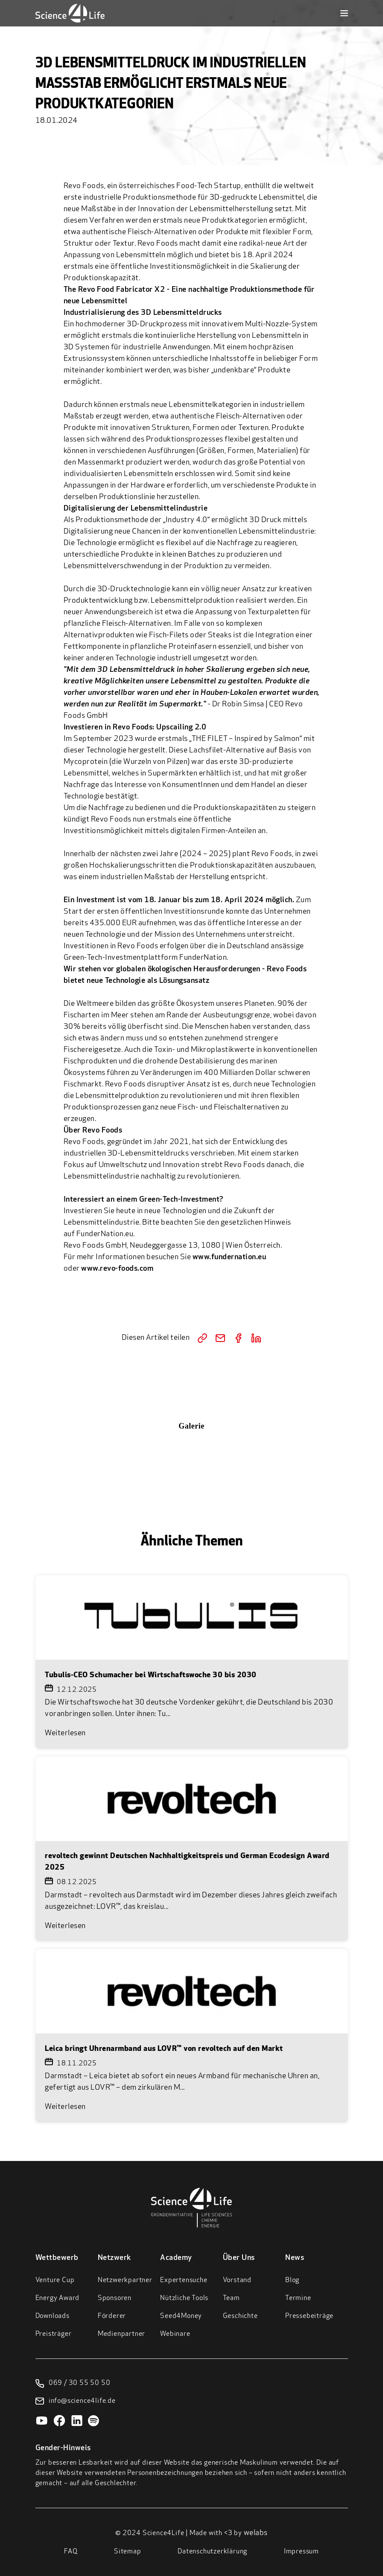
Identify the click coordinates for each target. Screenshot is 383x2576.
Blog (292, 2280)
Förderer (112, 2316)
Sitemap (127, 2551)
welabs (256, 2533)
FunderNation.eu (105, 1234)
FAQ (70, 2551)
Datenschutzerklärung (212, 2551)
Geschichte (240, 2316)
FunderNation (203, 958)
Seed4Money (181, 2316)
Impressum (301, 2551)
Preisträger (53, 2334)
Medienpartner (121, 2334)
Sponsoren (115, 2298)
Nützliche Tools (184, 2298)
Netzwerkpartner (125, 2280)
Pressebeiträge (309, 2316)
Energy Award (57, 2298)
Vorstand (237, 2280)
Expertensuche (183, 2280)
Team (231, 2298)
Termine (298, 2298)
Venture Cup (55, 2280)
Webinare (175, 2334)
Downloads (52, 2316)
